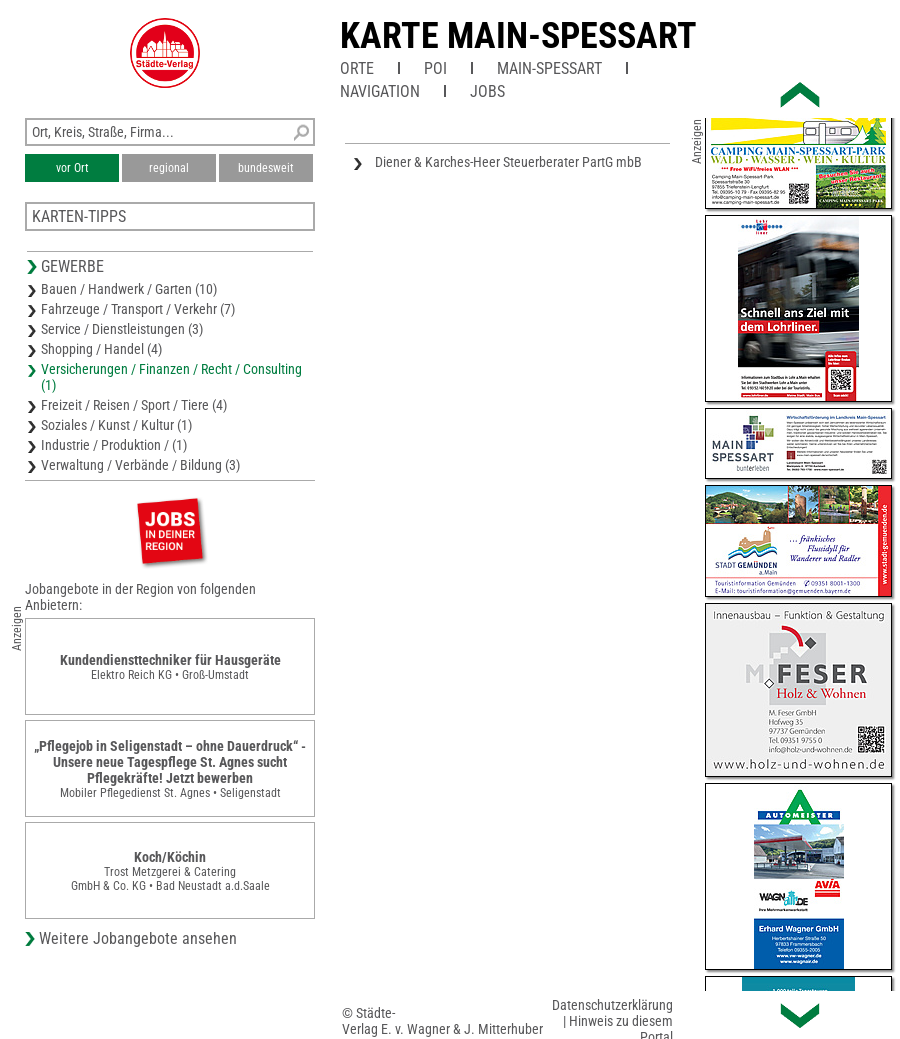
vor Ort (72, 168)
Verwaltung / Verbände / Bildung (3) (140, 465)
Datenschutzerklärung (612, 1005)
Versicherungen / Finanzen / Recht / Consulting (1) (171, 377)
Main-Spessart (549, 68)
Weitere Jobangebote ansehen (138, 938)
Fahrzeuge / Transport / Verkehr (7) (138, 309)
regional (169, 168)
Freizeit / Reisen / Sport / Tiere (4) (134, 405)
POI (435, 68)
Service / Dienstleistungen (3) (122, 329)
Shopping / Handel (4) (101, 349)
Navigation (380, 91)
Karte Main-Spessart (518, 36)
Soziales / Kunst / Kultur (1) (116, 425)
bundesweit (266, 168)
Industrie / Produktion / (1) (114, 445)
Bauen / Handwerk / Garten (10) (129, 289)
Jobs (487, 91)
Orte (357, 68)
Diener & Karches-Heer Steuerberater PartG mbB (508, 162)
